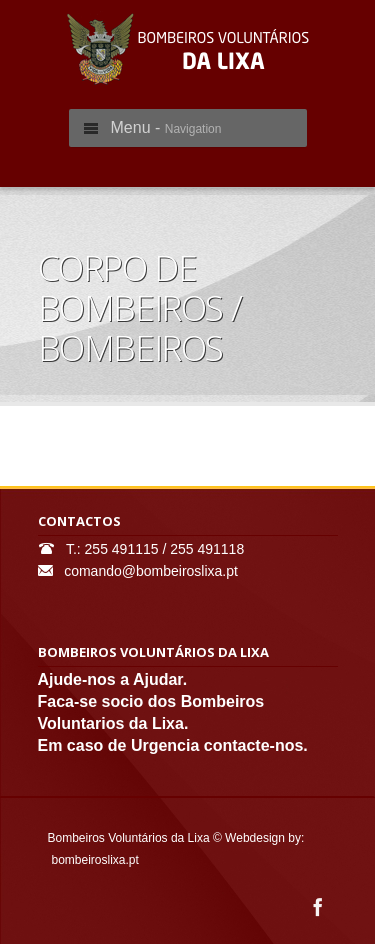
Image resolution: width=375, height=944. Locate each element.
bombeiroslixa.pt (95, 860)
